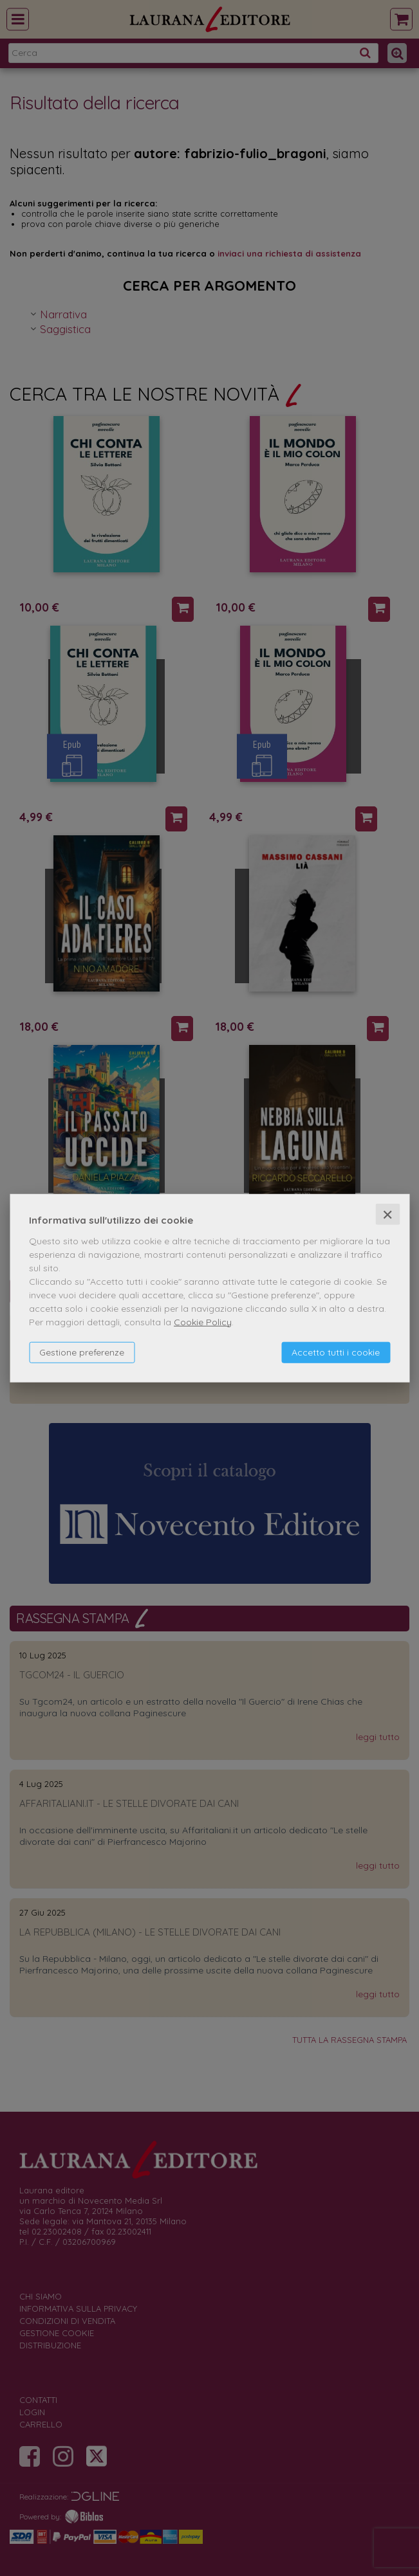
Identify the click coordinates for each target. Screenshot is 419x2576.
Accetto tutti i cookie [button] (336, 1351)
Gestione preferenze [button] (81, 1351)
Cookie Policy (203, 1321)
